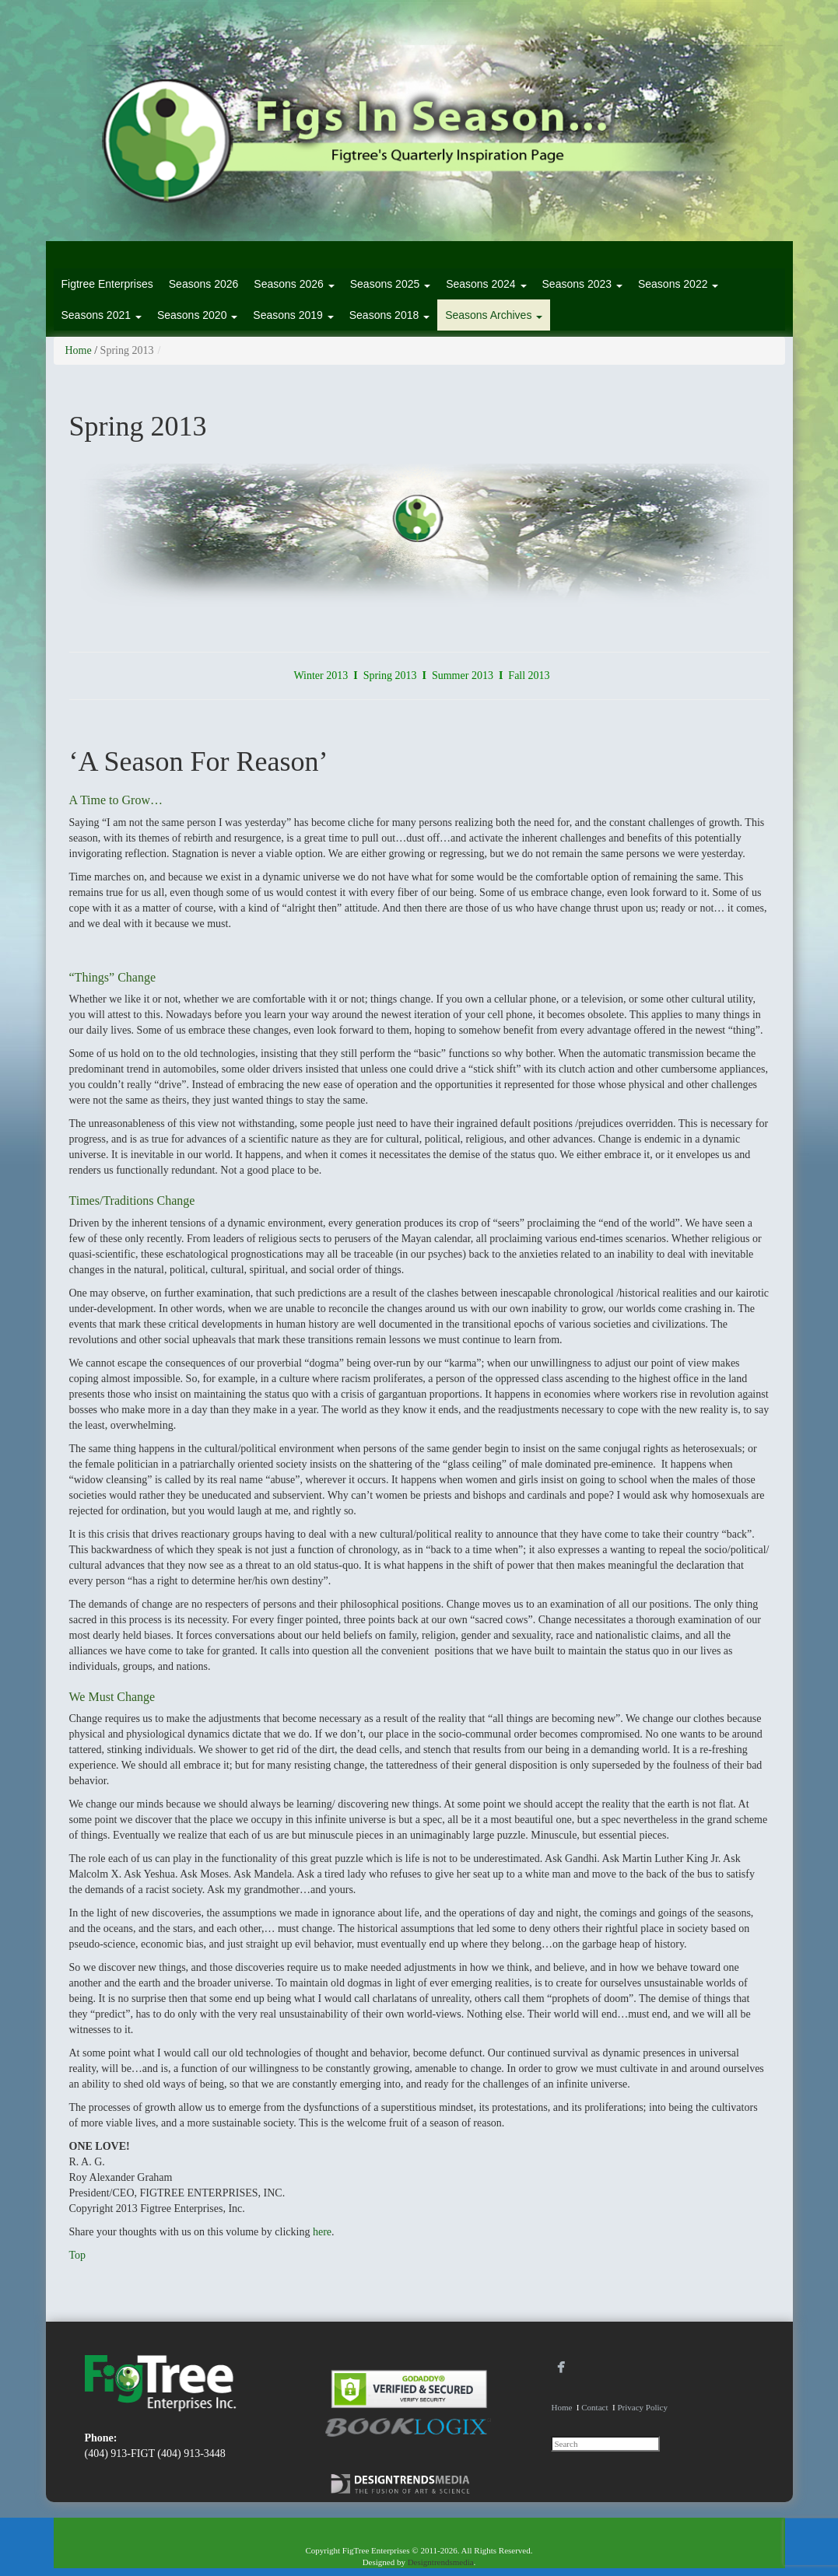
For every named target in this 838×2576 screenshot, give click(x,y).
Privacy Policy (642, 2407)
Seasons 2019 (293, 315)
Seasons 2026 (204, 284)
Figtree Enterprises (107, 284)
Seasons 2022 (678, 284)
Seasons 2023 (582, 284)
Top (77, 2255)
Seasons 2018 (389, 315)
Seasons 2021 (101, 315)
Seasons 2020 (197, 315)
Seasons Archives (493, 315)
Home (78, 350)
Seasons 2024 (486, 284)
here (322, 2232)
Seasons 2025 (390, 284)
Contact (594, 2407)
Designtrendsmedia (441, 2562)
